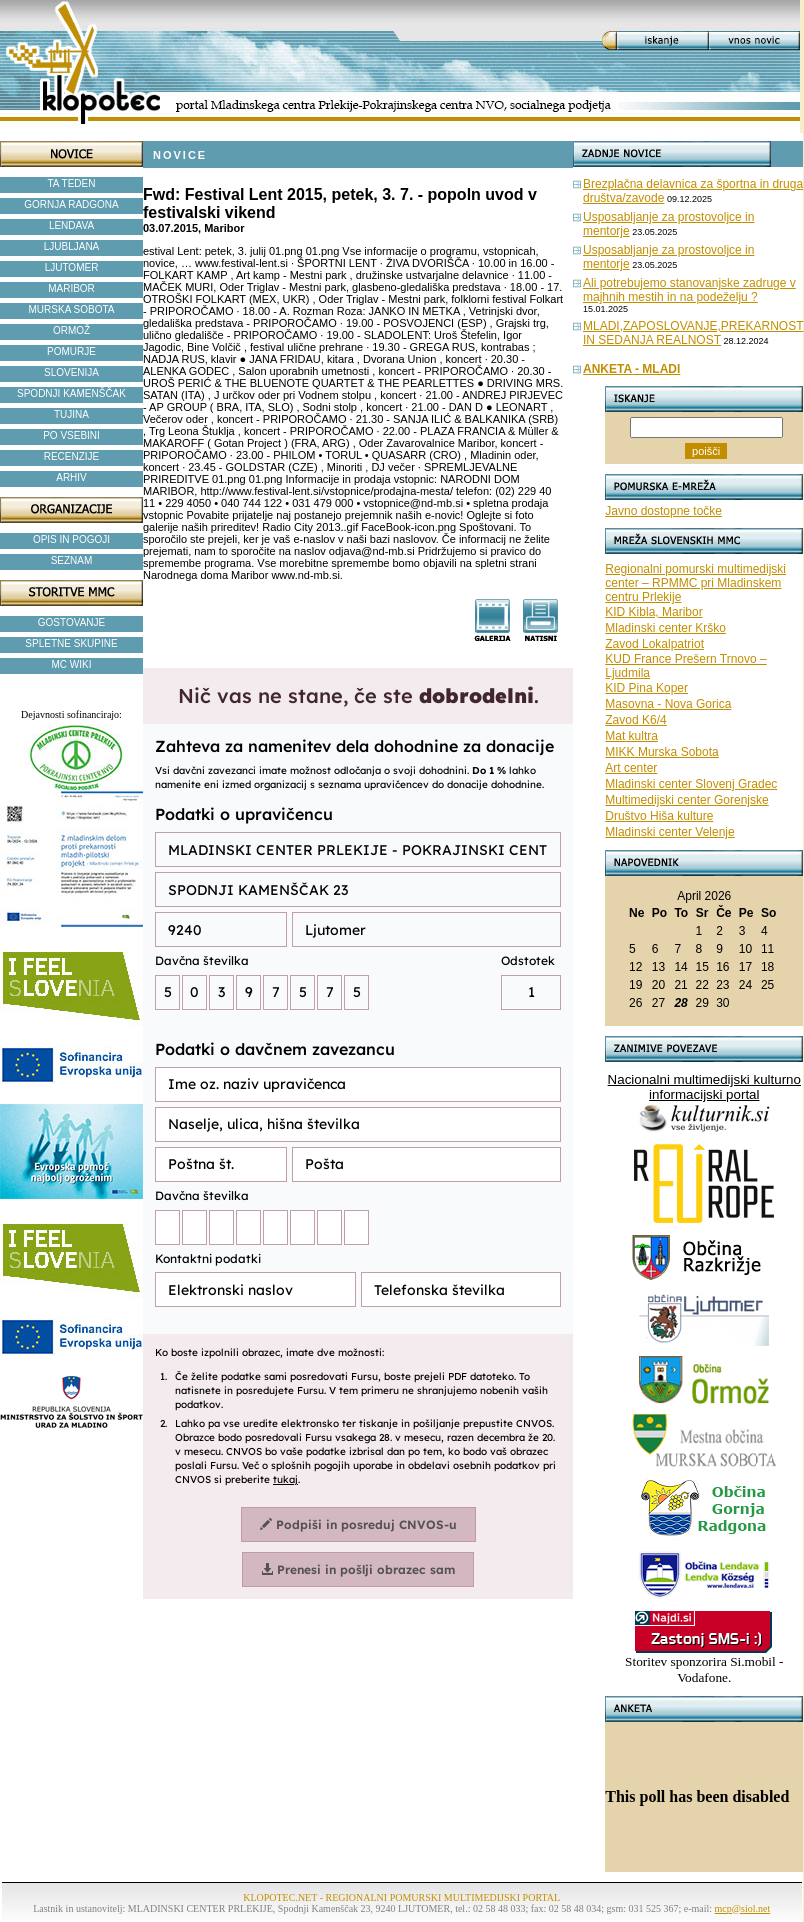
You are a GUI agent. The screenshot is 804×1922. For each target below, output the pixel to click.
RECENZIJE (72, 456)
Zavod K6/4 (635, 720)
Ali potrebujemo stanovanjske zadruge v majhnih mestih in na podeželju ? (689, 290)
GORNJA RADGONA (71, 204)
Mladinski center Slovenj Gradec (691, 784)
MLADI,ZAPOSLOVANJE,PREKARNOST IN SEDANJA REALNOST (693, 333)
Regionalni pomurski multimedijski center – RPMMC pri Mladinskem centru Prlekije (695, 583)
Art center (631, 768)
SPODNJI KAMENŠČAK (71, 393)
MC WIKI (72, 664)
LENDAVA (71, 225)
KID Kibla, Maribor (653, 612)
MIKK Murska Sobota (661, 752)
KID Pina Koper (646, 688)
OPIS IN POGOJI (71, 539)
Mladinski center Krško (665, 628)
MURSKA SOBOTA (72, 309)
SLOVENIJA (71, 372)
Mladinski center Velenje (669, 832)
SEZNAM (72, 560)
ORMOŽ (71, 330)
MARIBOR (71, 288)
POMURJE (71, 351)
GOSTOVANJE (71, 622)
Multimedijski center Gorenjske (686, 800)
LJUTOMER (72, 267)
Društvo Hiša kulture (659, 816)
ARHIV (71, 477)
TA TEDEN (72, 183)
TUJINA (71, 414)
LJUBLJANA (72, 246)
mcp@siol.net (743, 1908)
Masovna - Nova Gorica (668, 704)
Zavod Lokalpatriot (654, 644)
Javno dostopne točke (663, 511)
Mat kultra (631, 736)
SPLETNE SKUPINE (71, 643)
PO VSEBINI (71, 435)
